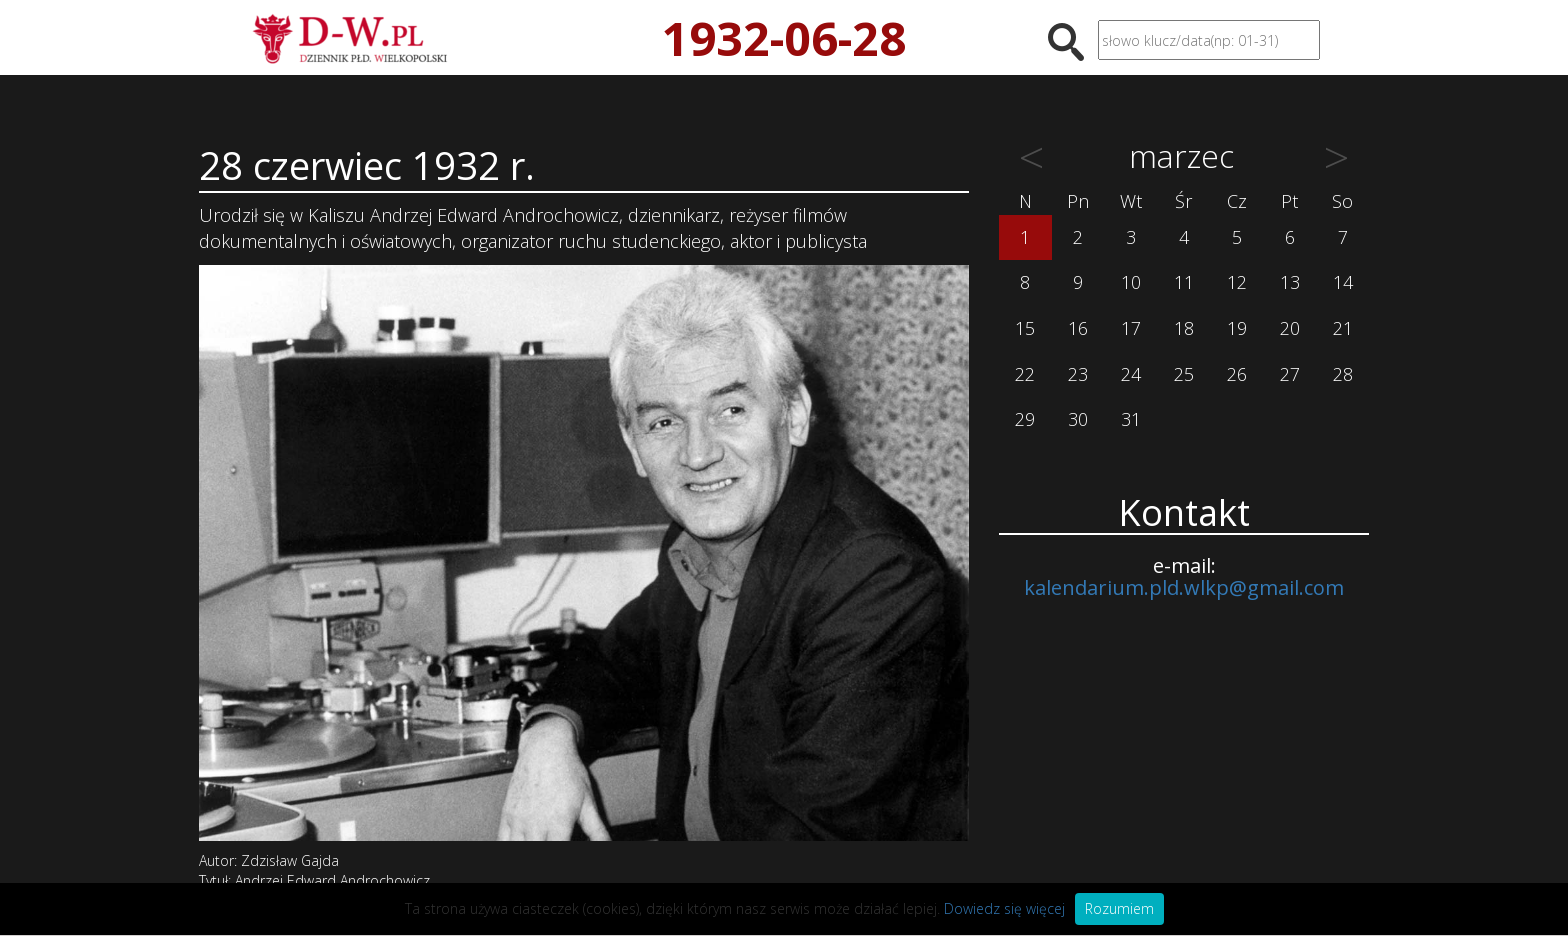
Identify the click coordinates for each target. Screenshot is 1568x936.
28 (1343, 374)
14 (1343, 282)
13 (1290, 282)
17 (1131, 328)
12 (1237, 282)
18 (1184, 328)
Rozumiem (1119, 908)
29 (1025, 419)
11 (1184, 282)
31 (1131, 419)
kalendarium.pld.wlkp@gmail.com (1184, 587)
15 (1025, 328)
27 (1290, 374)
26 (1237, 374)
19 (1237, 328)
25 (1184, 374)
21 (1343, 328)
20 (1290, 328)
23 (1078, 374)
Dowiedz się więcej (1004, 908)
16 (1078, 328)
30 (1078, 419)
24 (1131, 374)
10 (1131, 282)
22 (1025, 374)
